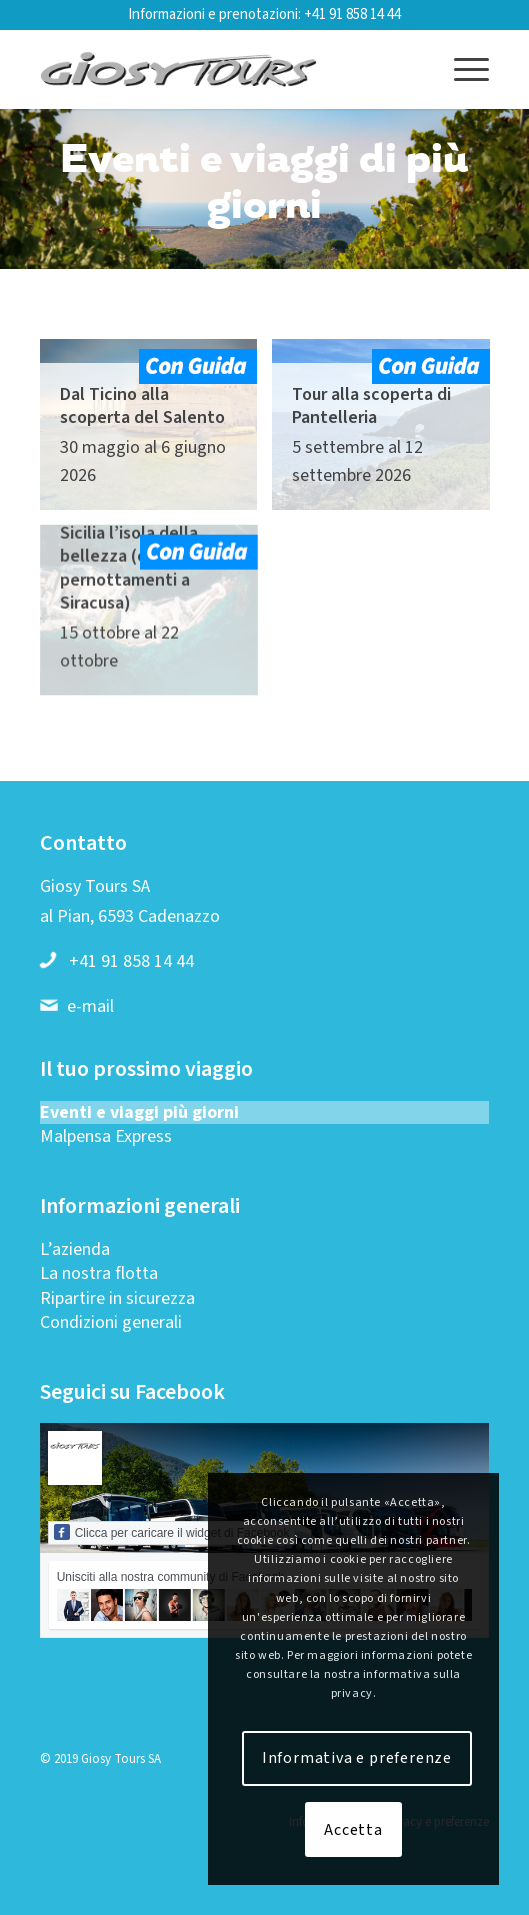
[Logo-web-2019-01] (220, 69)
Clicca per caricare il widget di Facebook (172, 1532)
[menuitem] (461, 69)
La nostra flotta (99, 1273)
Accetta (353, 1830)
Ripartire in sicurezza (117, 1298)
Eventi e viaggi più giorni (139, 1112)
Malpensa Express (106, 1136)
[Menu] (461, 69)
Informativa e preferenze (357, 1758)
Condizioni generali (111, 1322)
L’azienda (75, 1249)
